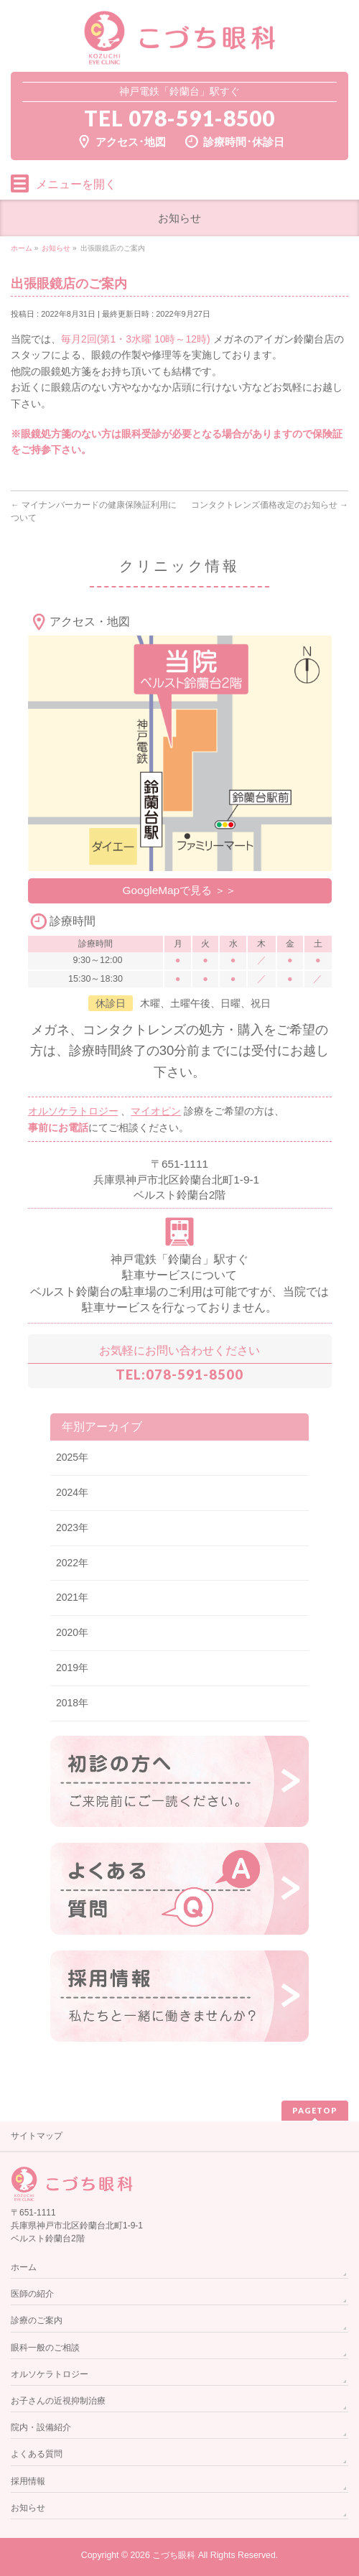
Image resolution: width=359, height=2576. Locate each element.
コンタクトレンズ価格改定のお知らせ (269, 505)
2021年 (72, 1597)
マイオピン (156, 1111)
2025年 (72, 1457)
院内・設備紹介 (41, 2427)
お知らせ (28, 2508)
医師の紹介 (32, 2294)
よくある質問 (36, 2454)
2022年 (72, 1562)
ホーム (24, 2267)
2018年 (72, 1702)
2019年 (72, 1667)
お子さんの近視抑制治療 (58, 2401)
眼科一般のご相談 (45, 2348)
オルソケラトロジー (73, 1111)
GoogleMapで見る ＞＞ (180, 890)
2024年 (72, 1492)
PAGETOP (314, 2110)
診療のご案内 (36, 2320)
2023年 (72, 1527)
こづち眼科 (173, 2555)
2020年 (72, 1632)
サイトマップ (36, 2136)
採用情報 (28, 2481)
